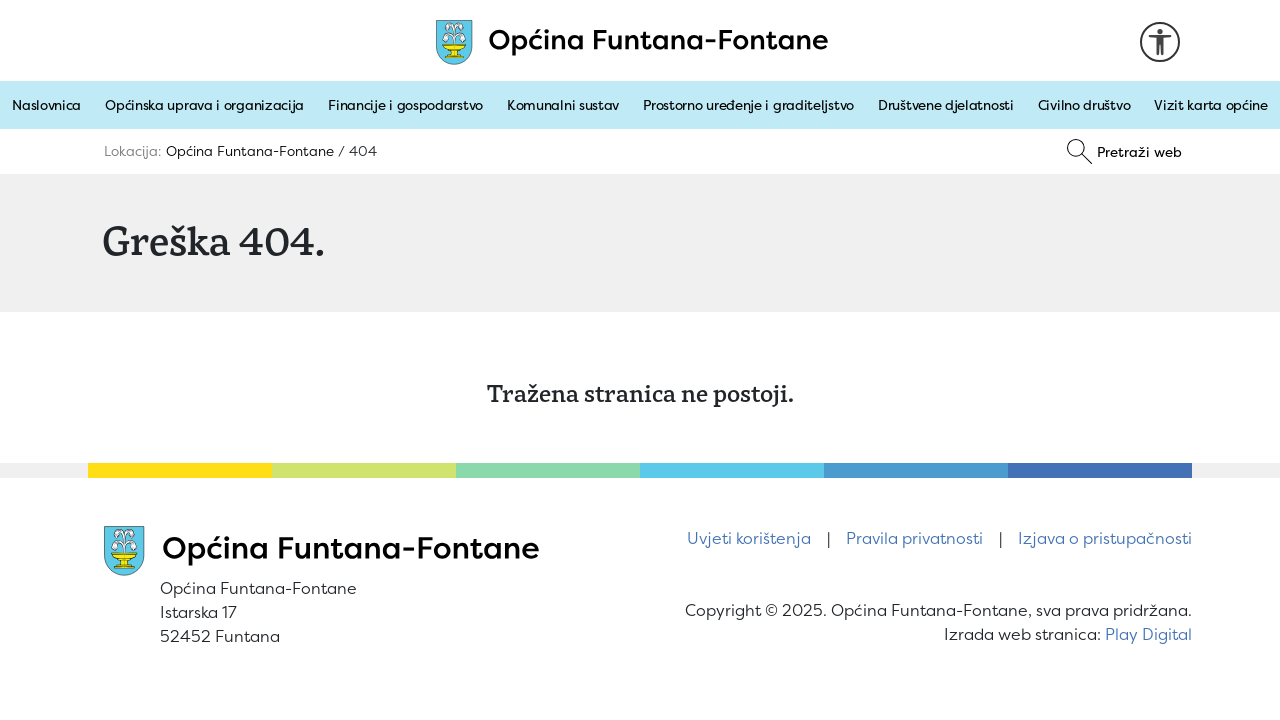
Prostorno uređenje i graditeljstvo (748, 105)
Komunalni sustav (563, 105)
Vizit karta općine (1211, 105)
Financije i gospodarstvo (405, 105)
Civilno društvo (1084, 105)
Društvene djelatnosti (946, 105)
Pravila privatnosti (914, 538)
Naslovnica (46, 105)
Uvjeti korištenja (749, 538)
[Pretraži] (1124, 152)
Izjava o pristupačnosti (1105, 538)
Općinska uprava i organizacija (204, 105)
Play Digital (1148, 634)
